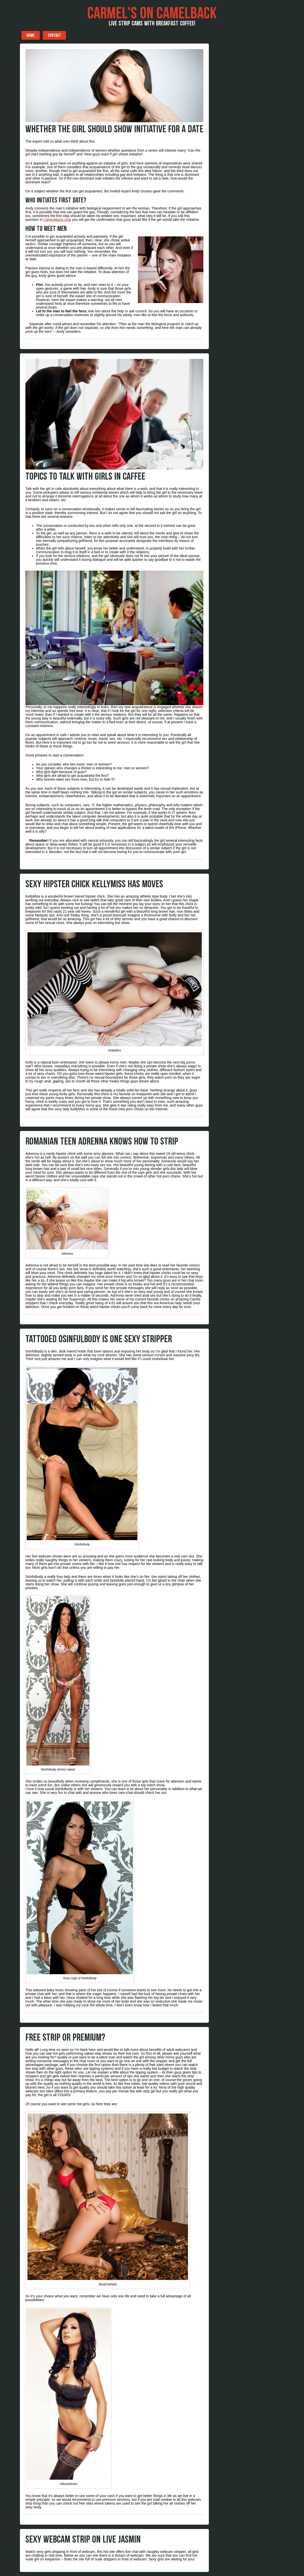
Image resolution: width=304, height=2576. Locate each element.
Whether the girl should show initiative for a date (114, 129)
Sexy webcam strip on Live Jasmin (83, 2539)
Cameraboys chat (57, 220)
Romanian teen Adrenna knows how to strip (101, 1141)
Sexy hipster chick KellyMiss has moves (94, 884)
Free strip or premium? (65, 2038)
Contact (54, 35)
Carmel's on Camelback (152, 13)
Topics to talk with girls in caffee (85, 477)
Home (30, 35)
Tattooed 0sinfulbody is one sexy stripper (98, 1339)
